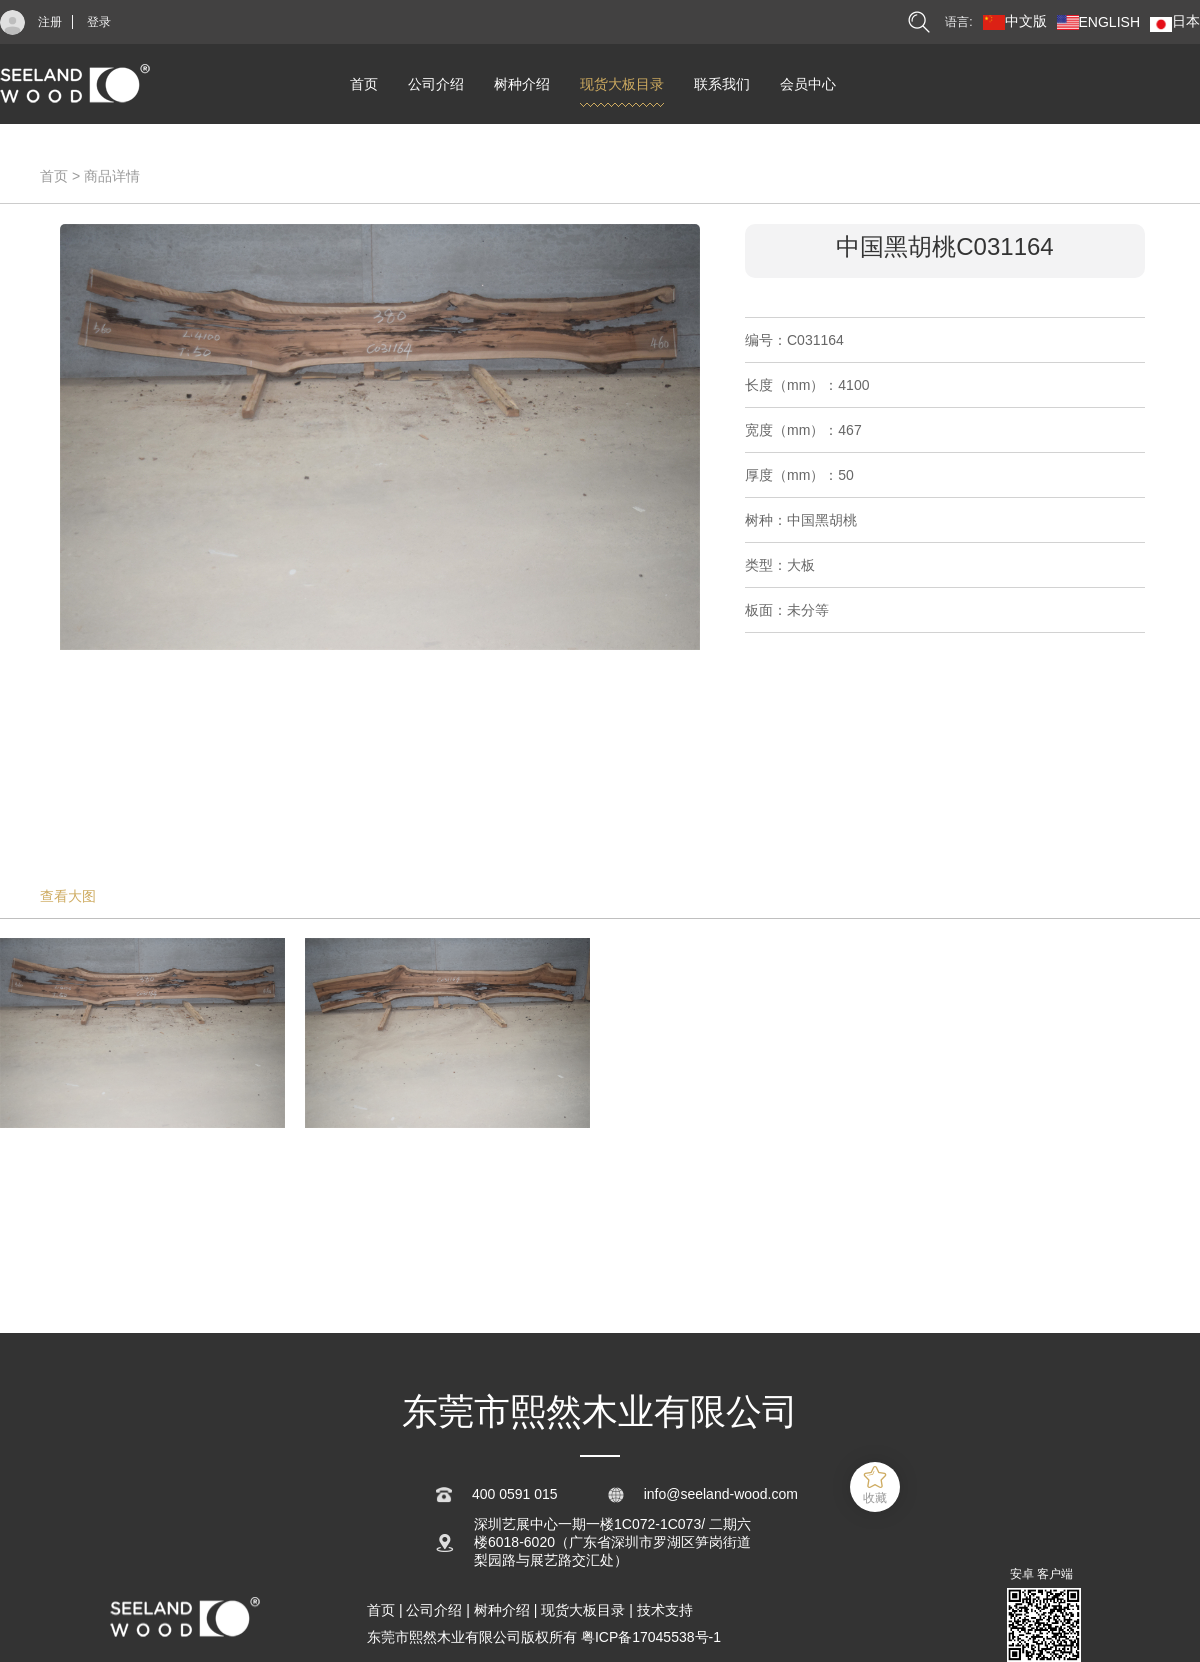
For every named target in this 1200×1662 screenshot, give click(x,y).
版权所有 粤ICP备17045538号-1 (621, 1637)
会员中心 (808, 84)
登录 (99, 22)
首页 (364, 84)
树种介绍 (522, 84)
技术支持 (665, 1610)
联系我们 (722, 84)
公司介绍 (436, 84)
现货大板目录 (622, 84)
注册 (50, 22)
